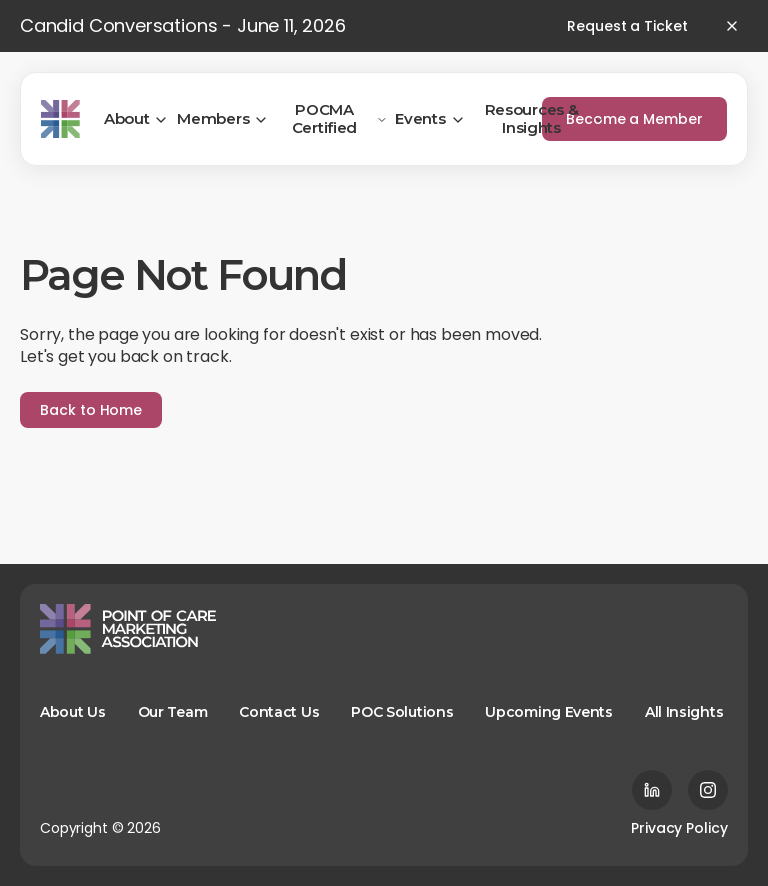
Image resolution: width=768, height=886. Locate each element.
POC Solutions (402, 712)
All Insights (684, 712)
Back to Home (91, 410)
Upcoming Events (549, 712)
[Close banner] (732, 26)
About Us (73, 712)
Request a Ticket (627, 26)
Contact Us (279, 712)
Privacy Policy (679, 828)
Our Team (173, 712)
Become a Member (634, 119)
